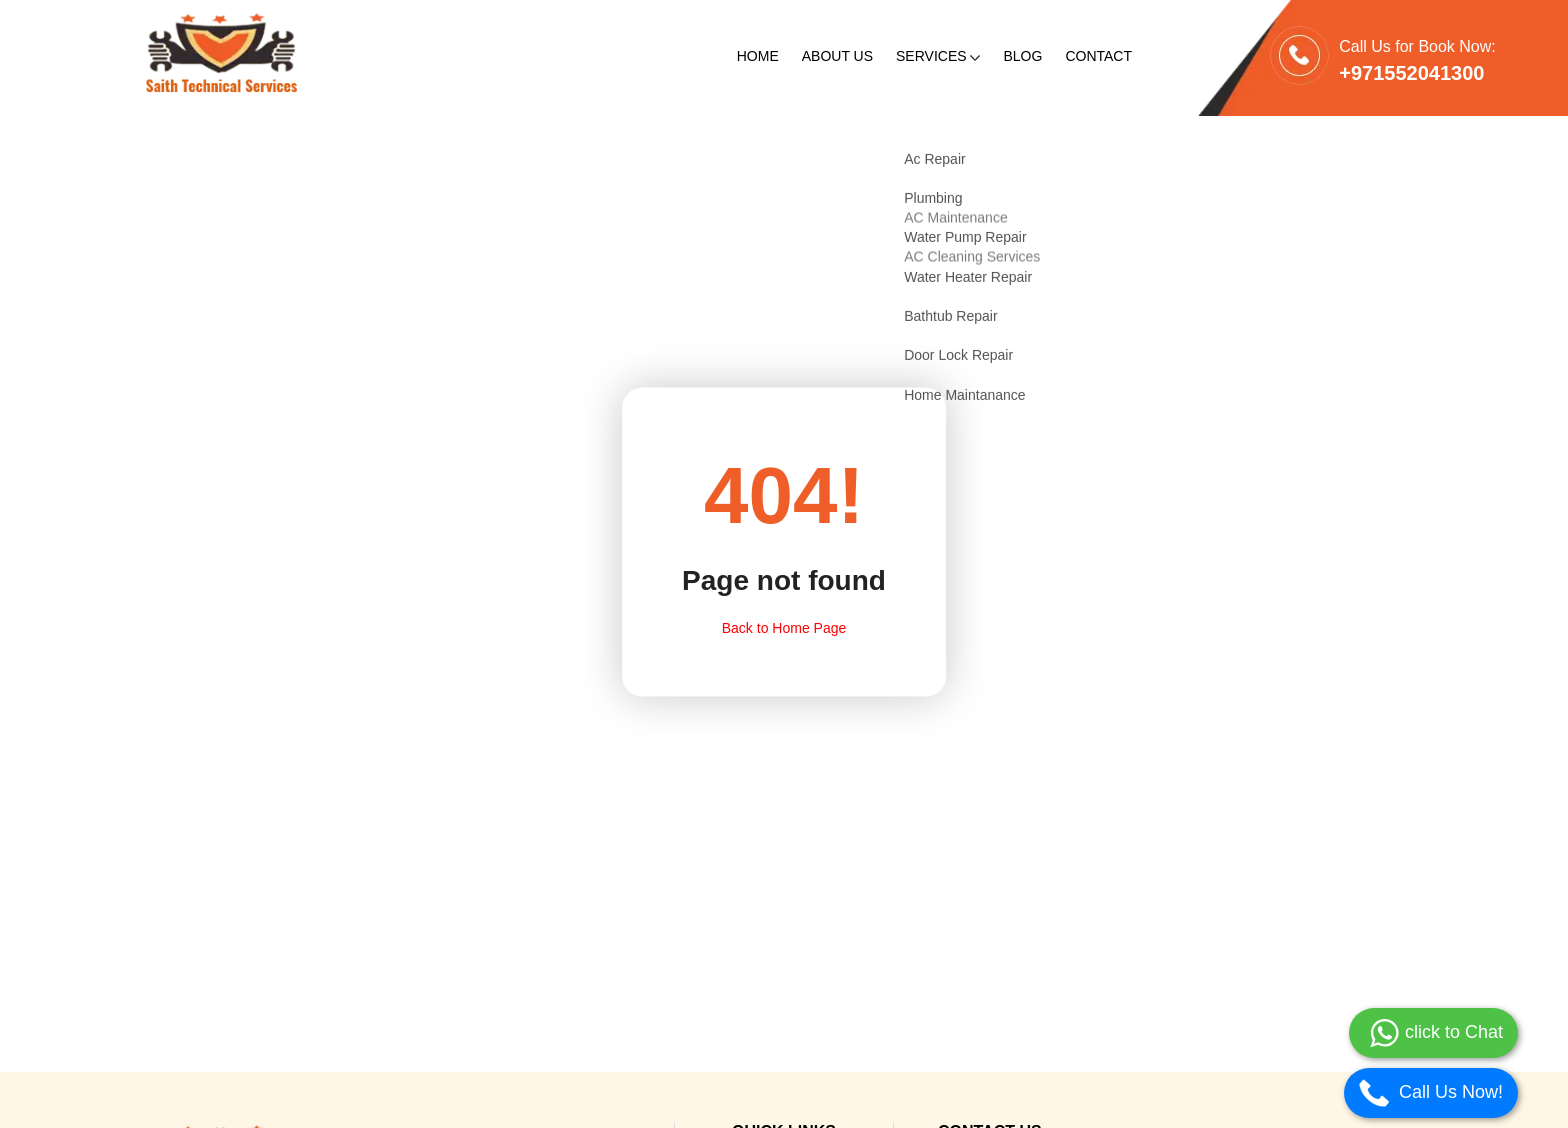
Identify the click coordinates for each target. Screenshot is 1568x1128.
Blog (1022, 56)
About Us (837, 56)
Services (938, 56)
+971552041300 (1411, 73)
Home (758, 56)
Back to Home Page (784, 627)
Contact (1098, 56)
